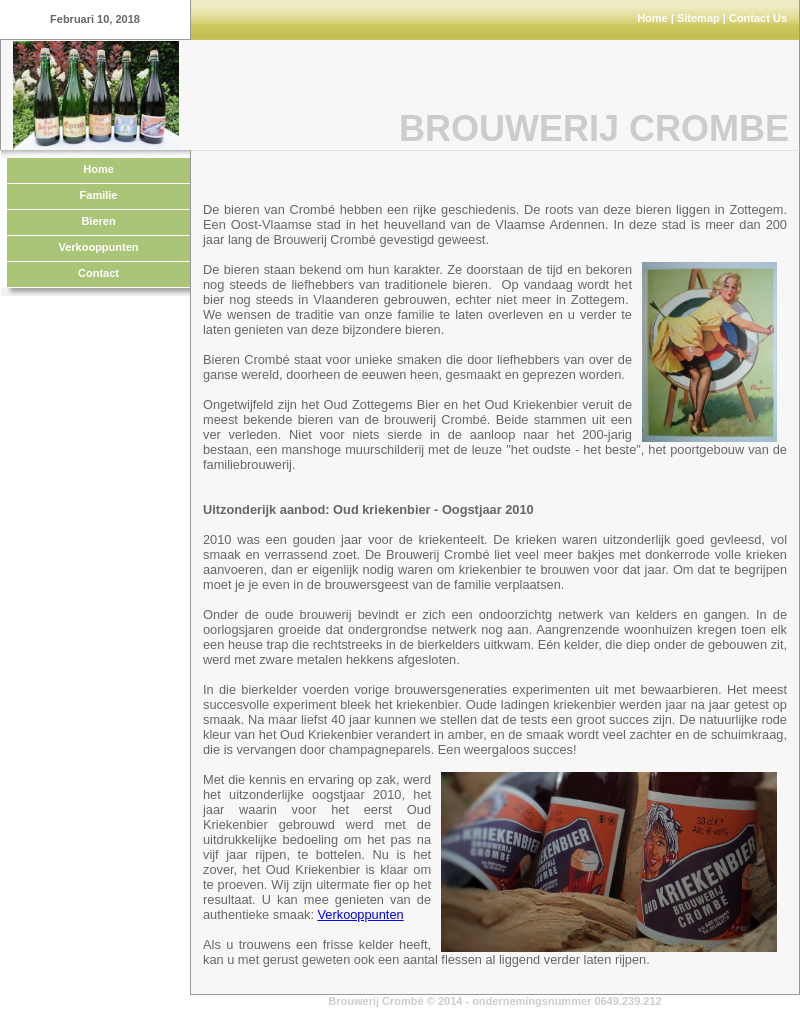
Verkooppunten (98, 247)
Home (652, 18)
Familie (99, 195)
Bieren (98, 221)
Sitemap (698, 18)
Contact (98, 273)
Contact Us (758, 18)
